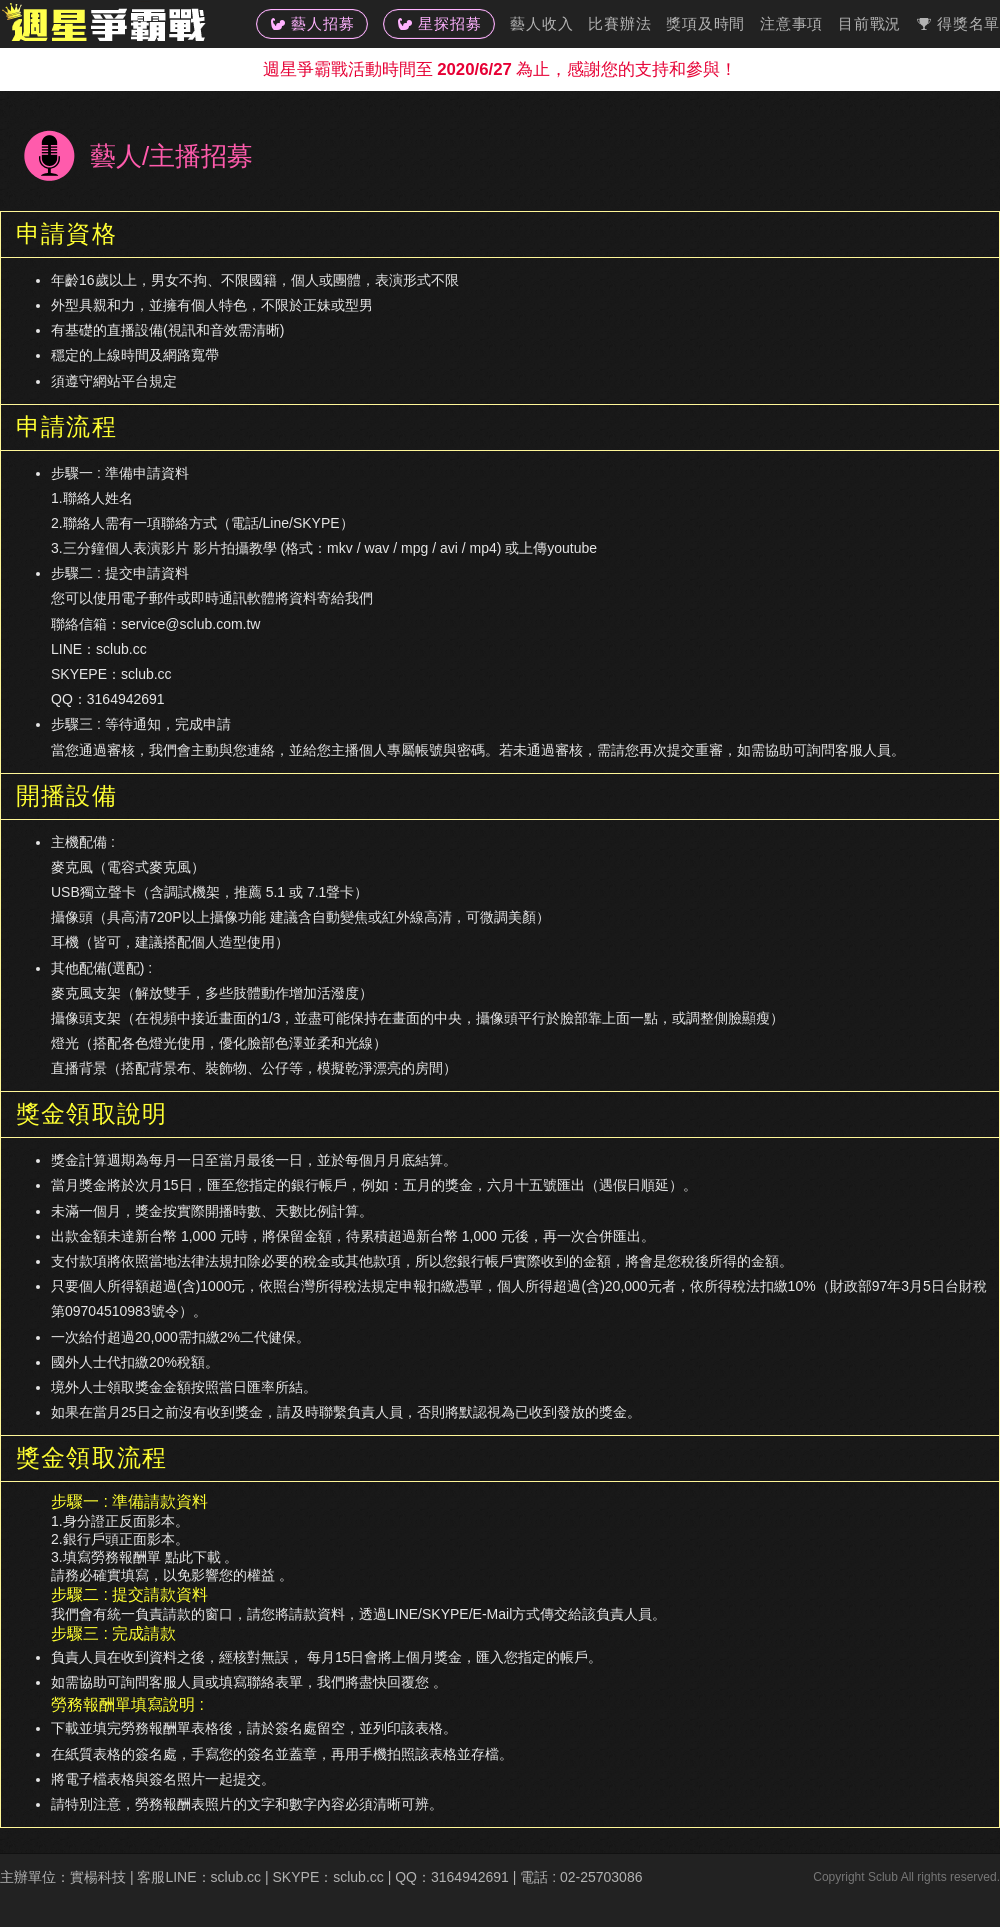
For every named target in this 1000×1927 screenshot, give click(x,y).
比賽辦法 (619, 23)
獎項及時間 (705, 23)
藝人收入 (541, 23)
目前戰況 (869, 23)
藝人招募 (312, 23)
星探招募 (439, 23)
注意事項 (791, 23)
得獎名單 (958, 23)
